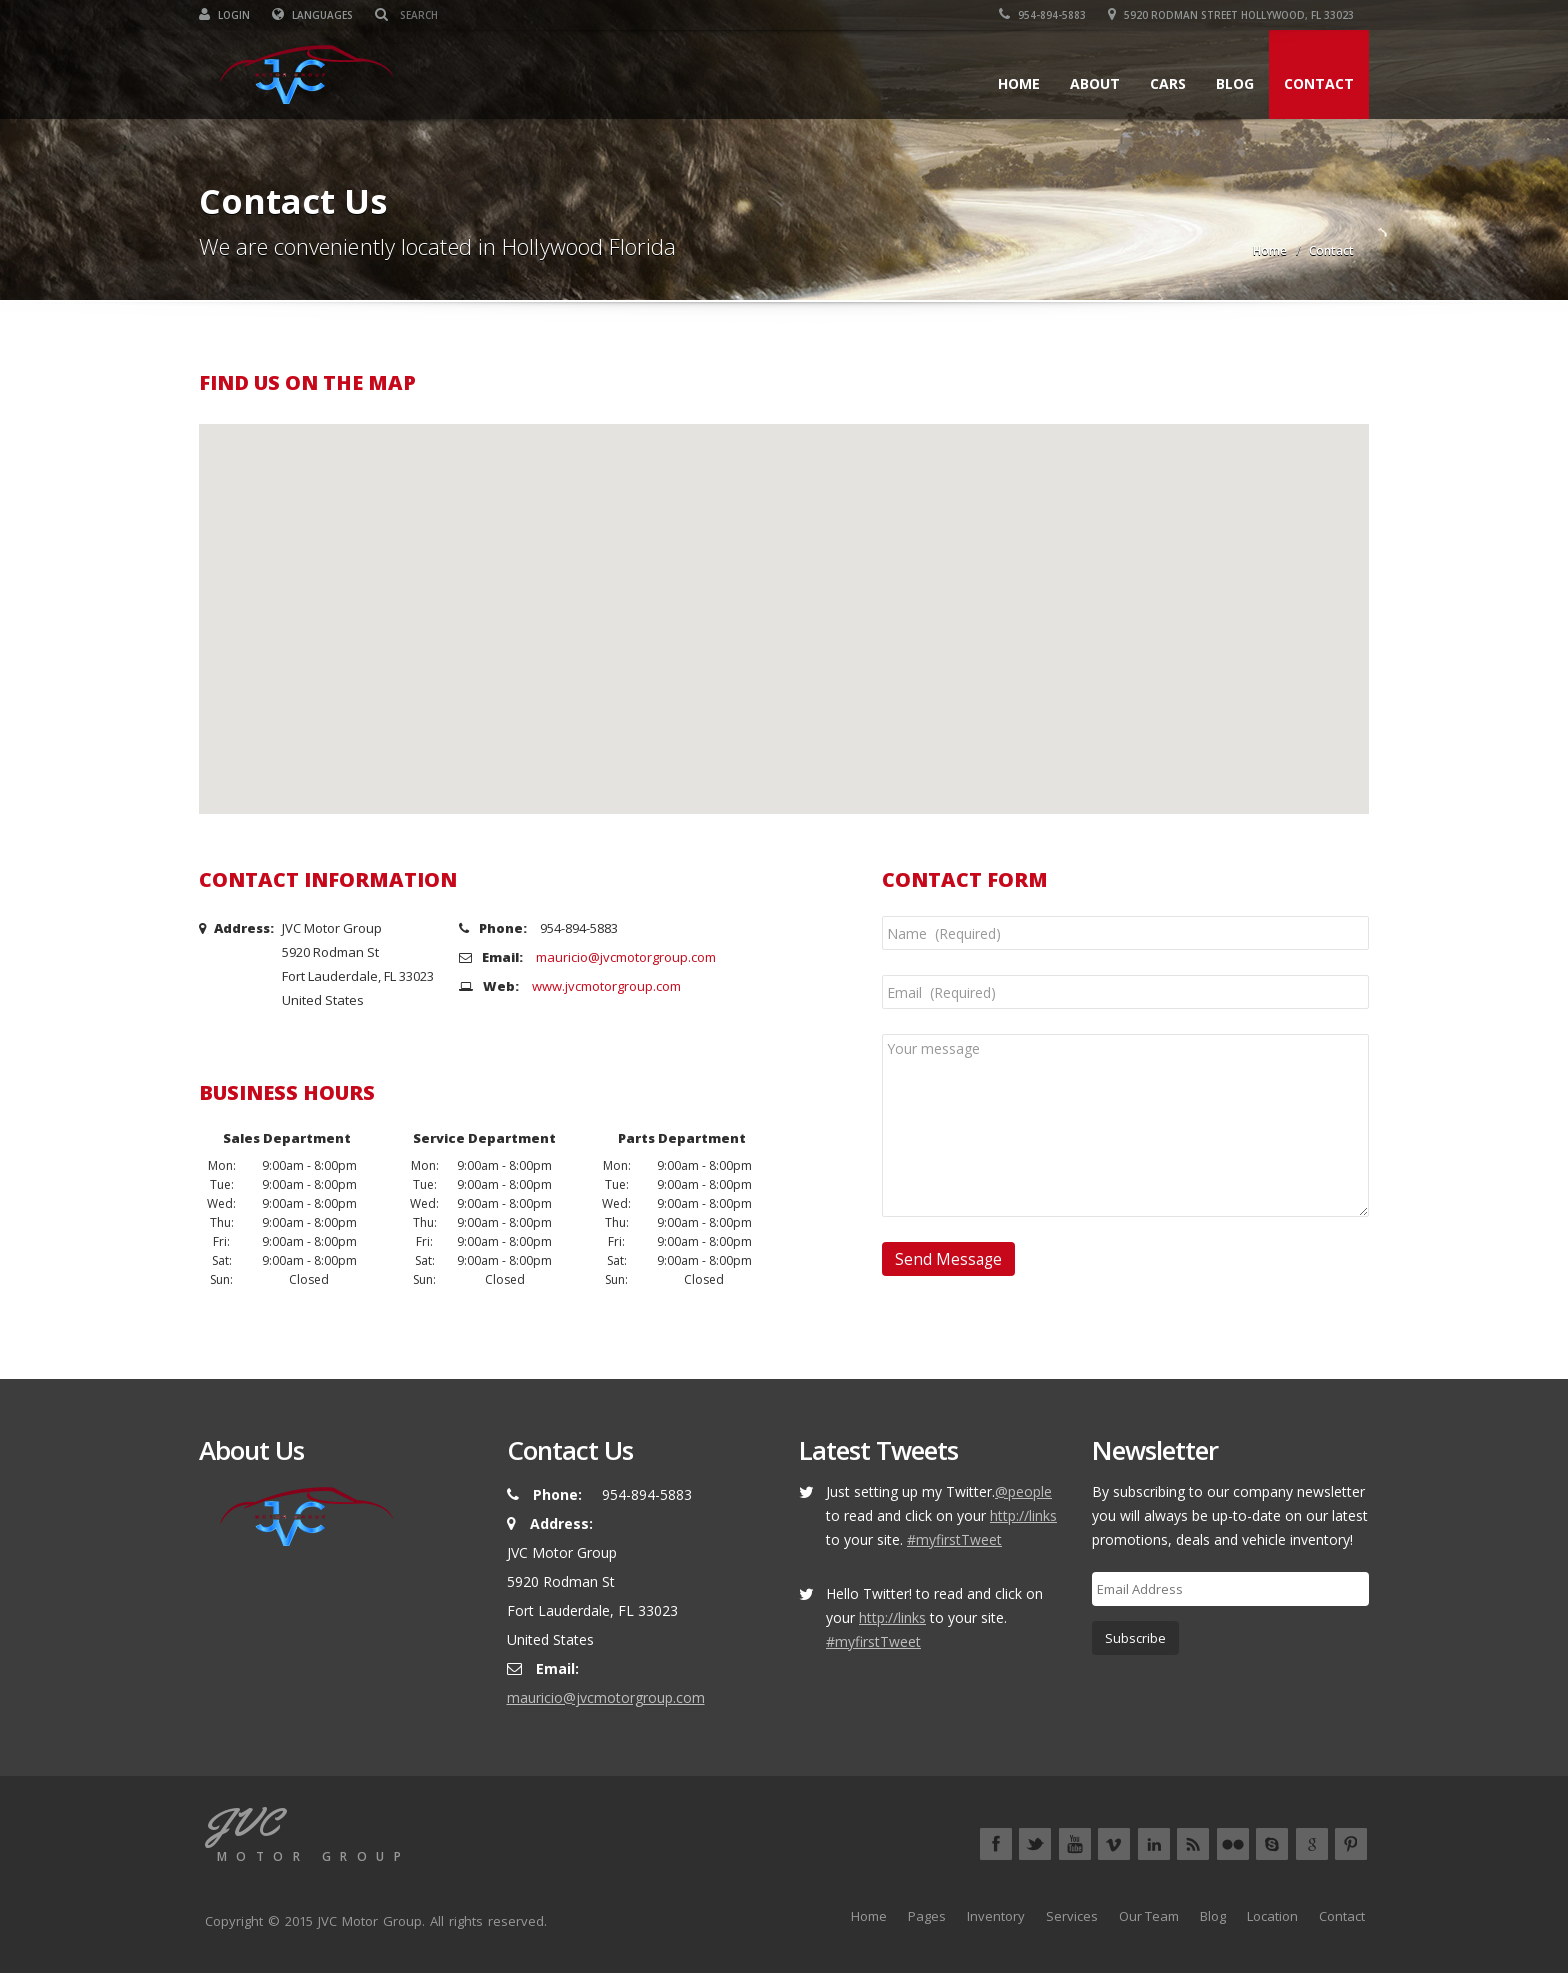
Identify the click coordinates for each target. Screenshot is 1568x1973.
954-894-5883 (1042, 15)
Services (1072, 1916)
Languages (312, 15)
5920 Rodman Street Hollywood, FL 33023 (1231, 15)
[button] (784, 600)
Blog (1235, 83)
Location (1272, 1916)
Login (224, 15)
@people (1023, 1491)
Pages (927, 1916)
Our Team (1149, 1916)
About (1095, 83)
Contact (1319, 83)
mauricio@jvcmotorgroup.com (626, 957)
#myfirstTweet (954, 1539)
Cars (1168, 83)
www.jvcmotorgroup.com (606, 986)
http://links (1023, 1515)
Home (1019, 83)
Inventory (996, 1916)
